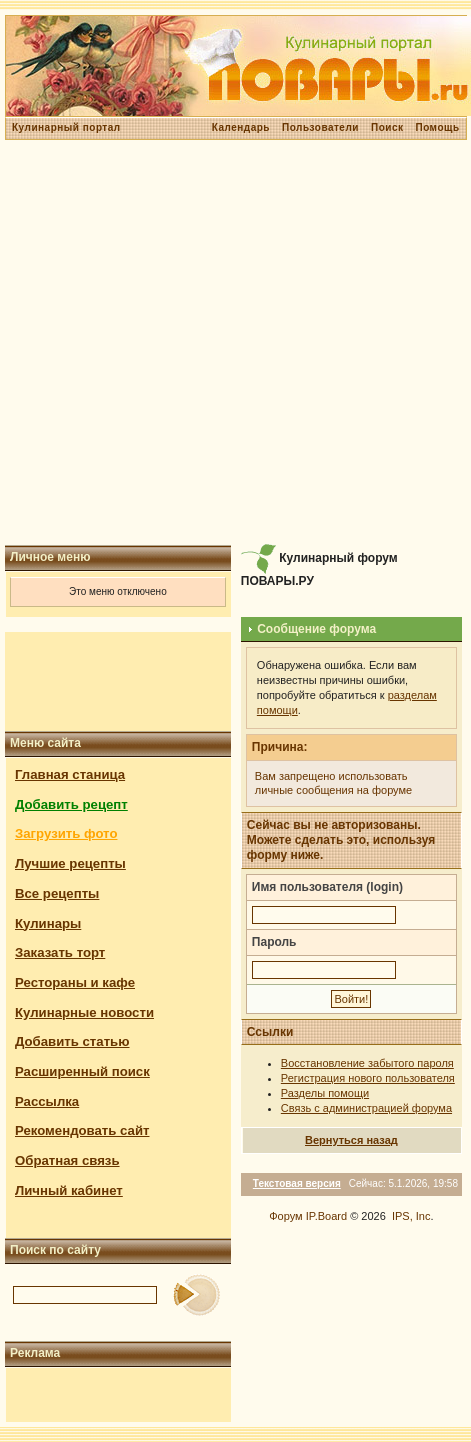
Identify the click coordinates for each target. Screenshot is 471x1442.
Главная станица (70, 774)
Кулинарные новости (84, 1012)
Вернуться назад (351, 1140)
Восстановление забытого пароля (367, 1063)
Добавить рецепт (71, 804)
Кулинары (48, 923)
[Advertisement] (233, 342)
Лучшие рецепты (70, 863)
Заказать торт (60, 952)
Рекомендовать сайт (82, 1130)
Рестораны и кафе (75, 982)
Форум (285, 1216)
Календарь (241, 127)
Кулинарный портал (66, 127)
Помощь (437, 127)
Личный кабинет (69, 1190)
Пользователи (320, 127)
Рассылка (47, 1101)
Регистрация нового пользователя (368, 1078)
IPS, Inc (411, 1216)
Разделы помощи (325, 1093)
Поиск (387, 127)
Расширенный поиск (82, 1071)
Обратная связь (67, 1160)
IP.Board (326, 1216)
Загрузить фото (66, 833)
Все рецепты (57, 893)
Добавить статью (72, 1041)
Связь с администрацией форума (366, 1108)
